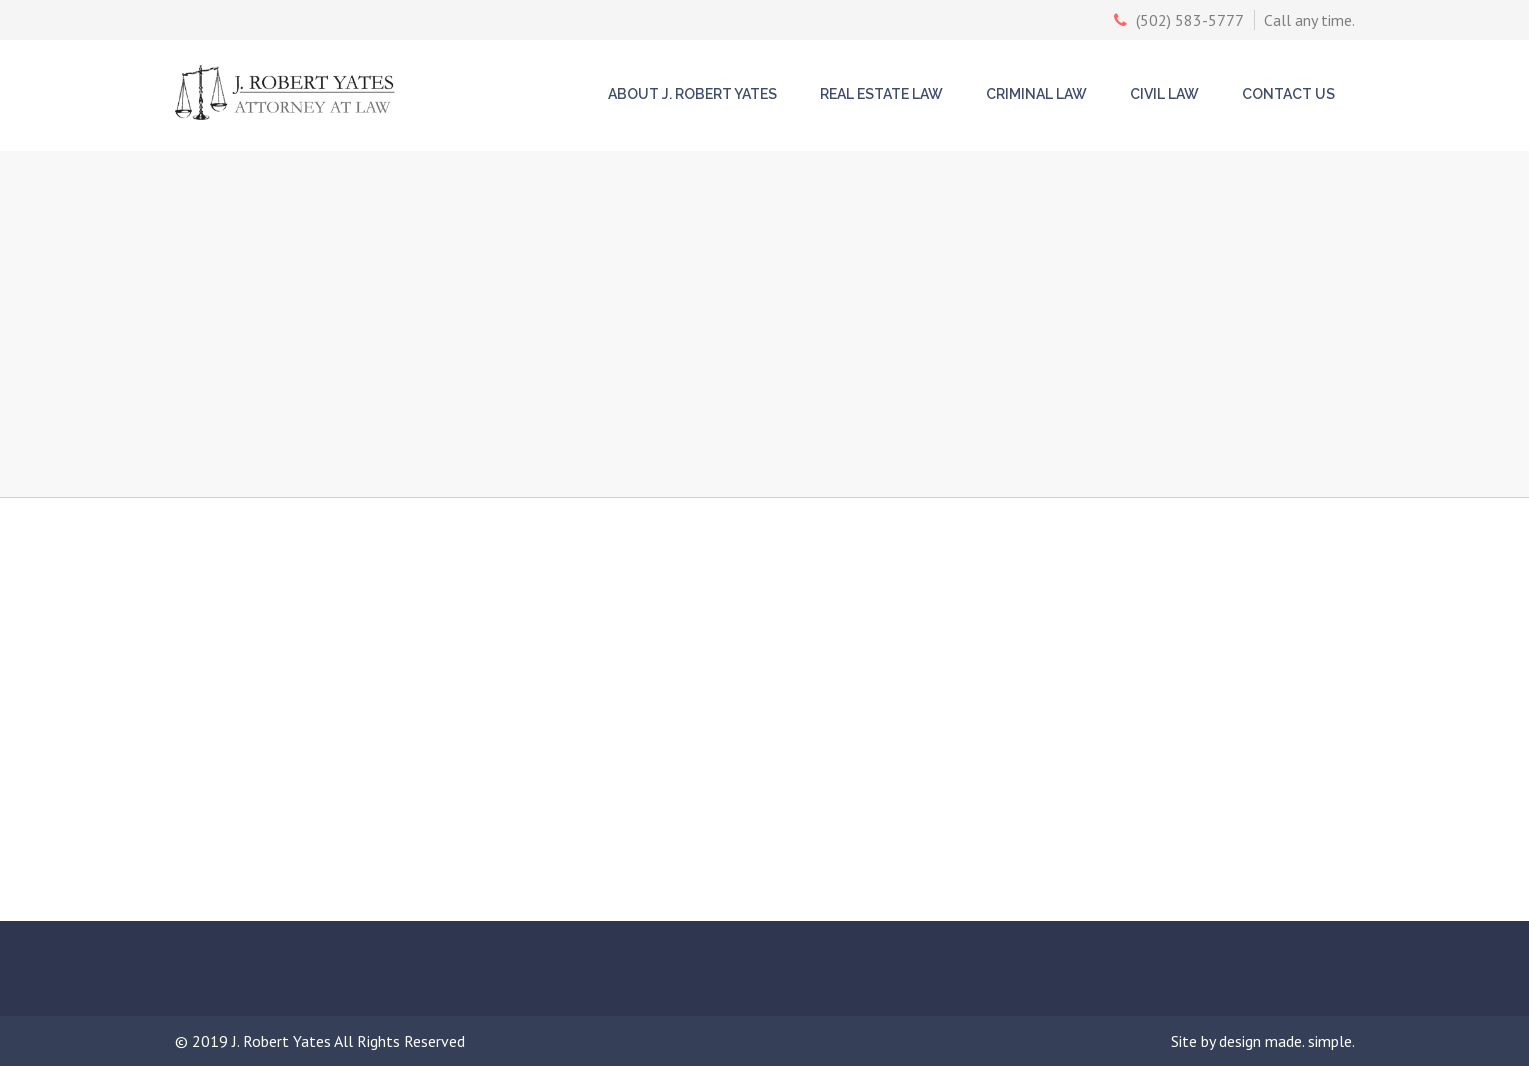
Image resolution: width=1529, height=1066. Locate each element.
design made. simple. (1287, 1041)
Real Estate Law (881, 94)
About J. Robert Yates (692, 94)
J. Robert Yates (283, 1041)
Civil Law (1164, 94)
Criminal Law (1036, 94)
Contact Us (1288, 94)
